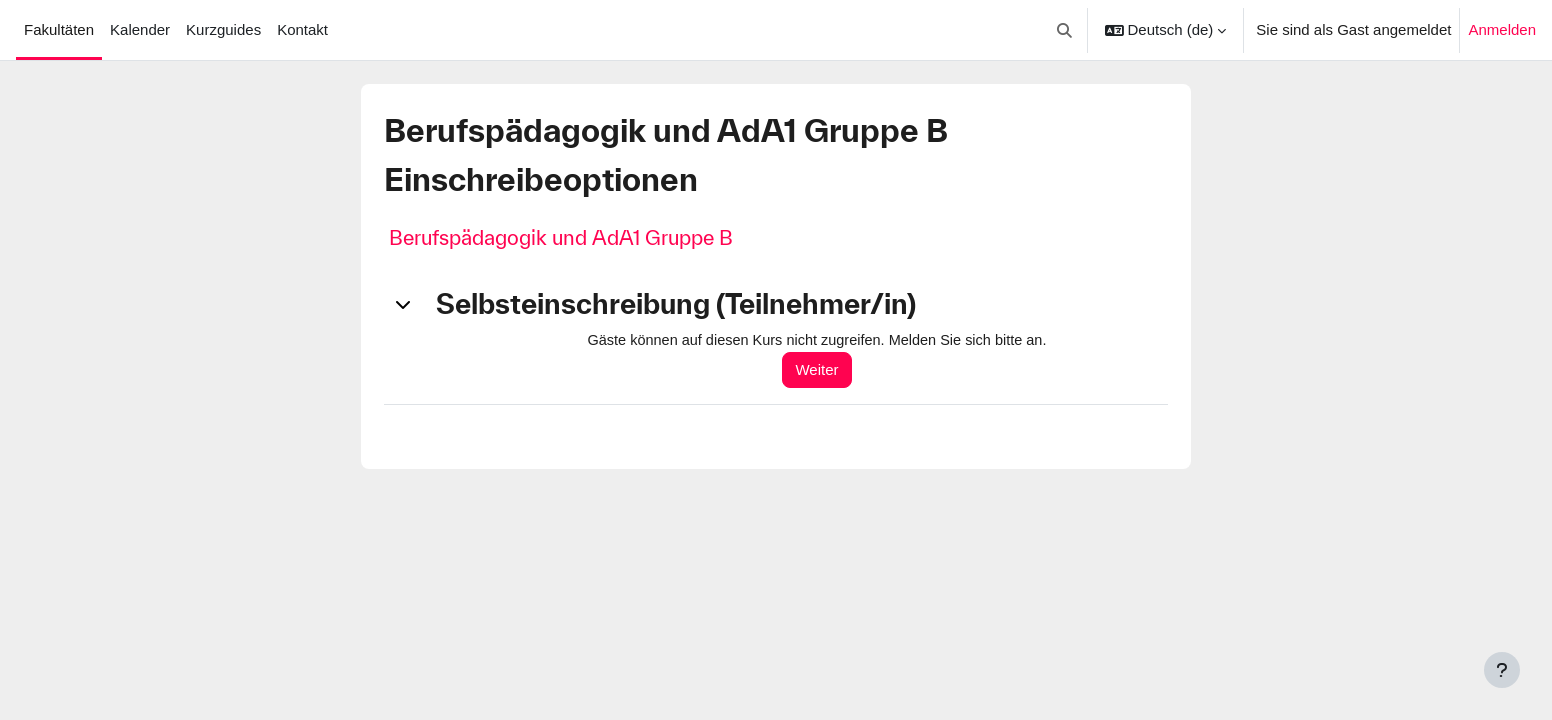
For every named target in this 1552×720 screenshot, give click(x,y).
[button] (1064, 30)
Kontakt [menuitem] (302, 29)
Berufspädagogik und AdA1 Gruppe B (561, 237)
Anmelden (1502, 29)
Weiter (825, 370)
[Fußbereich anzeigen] (1502, 670)
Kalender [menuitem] (140, 29)
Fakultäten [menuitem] (59, 29)
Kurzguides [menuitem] (223, 29)
